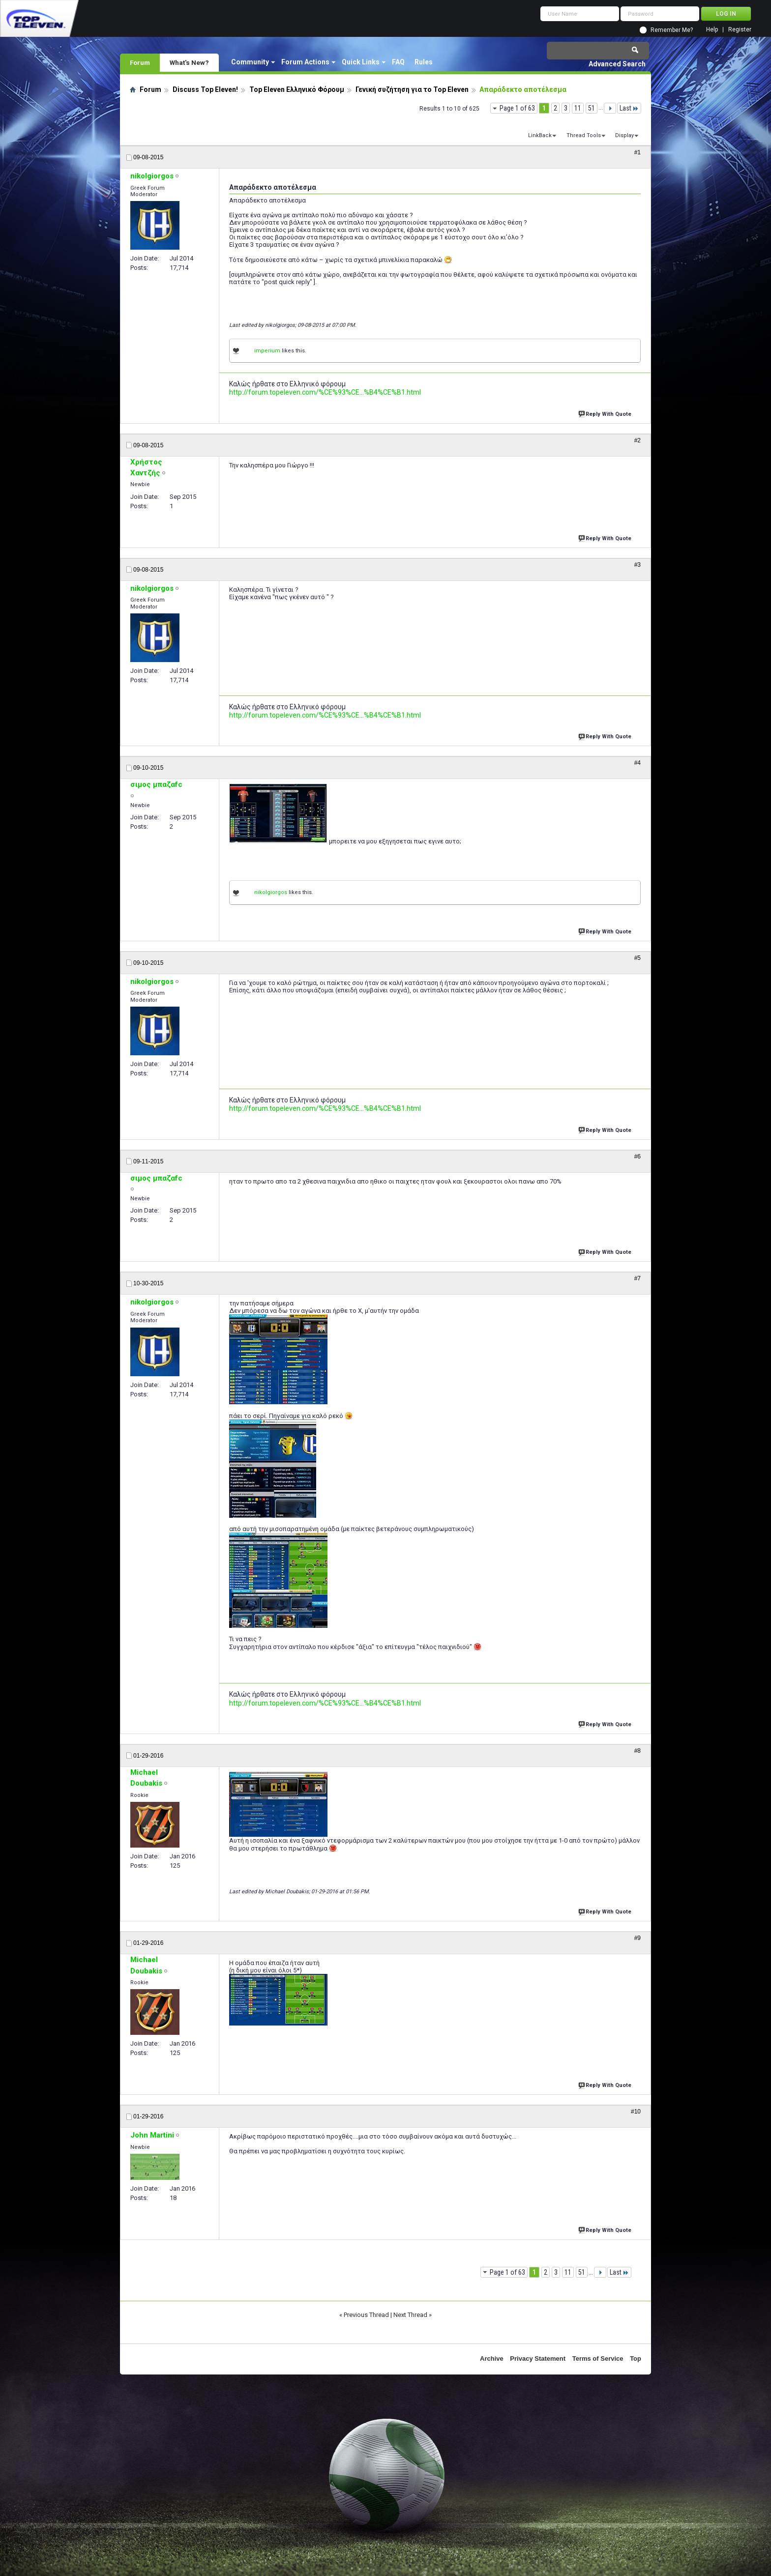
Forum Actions (305, 62)
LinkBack (540, 135)
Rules (424, 62)
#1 (637, 152)
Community (250, 62)
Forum (140, 62)
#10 (636, 2111)
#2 (637, 440)
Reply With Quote (605, 413)
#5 (637, 958)
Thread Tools (583, 135)
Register (739, 29)
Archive (492, 2358)
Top (635, 2358)
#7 (637, 1278)
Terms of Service (597, 2358)
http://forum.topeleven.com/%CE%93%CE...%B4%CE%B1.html (325, 392)
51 (591, 108)
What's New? (189, 62)
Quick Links (361, 62)
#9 (637, 1938)
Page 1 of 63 (517, 108)
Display (624, 135)
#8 (637, 1750)
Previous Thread (366, 2314)
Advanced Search (617, 64)
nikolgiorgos (270, 892)
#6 (637, 1156)
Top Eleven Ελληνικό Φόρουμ (296, 89)
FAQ (398, 62)
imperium (267, 350)
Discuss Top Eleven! (205, 89)
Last (629, 108)
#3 (637, 564)
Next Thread (410, 2314)
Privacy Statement (537, 2358)
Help (712, 29)
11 (577, 108)
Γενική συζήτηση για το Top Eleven (412, 89)
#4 (637, 762)
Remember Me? (672, 30)
